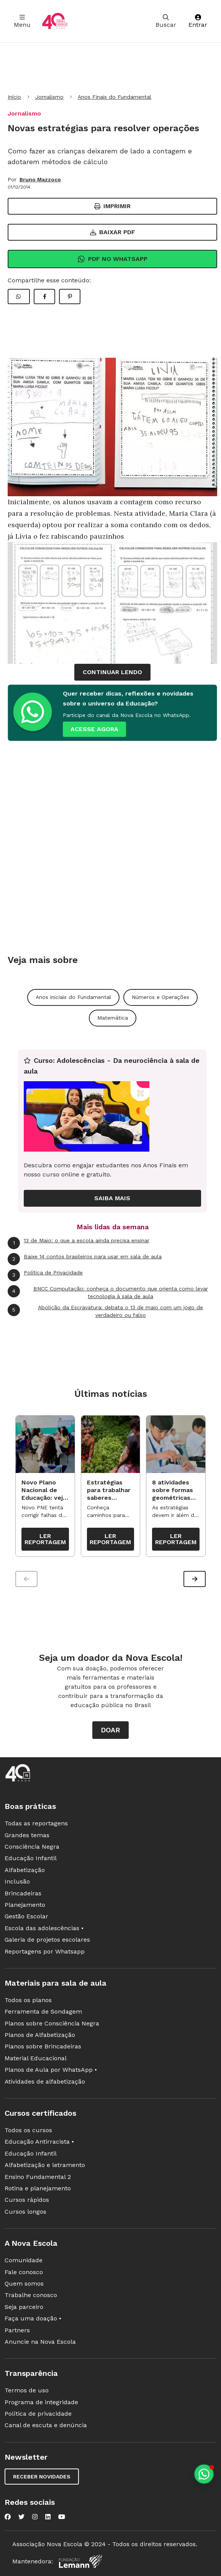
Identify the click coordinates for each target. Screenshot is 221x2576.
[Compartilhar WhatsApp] (19, 296)
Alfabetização (25, 1870)
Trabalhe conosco (31, 2295)
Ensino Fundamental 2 (38, 2176)
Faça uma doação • (33, 2318)
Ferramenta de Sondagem (43, 2011)
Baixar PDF (112, 232)
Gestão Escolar (26, 1916)
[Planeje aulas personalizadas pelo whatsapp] (204, 2474)
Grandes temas (27, 1835)
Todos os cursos (28, 2130)
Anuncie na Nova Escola (40, 2341)
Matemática (112, 1018)
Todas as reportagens (36, 1823)
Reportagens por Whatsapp (45, 1951)
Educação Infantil (31, 1858)
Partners (17, 2330)
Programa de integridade (41, 2402)
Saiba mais (112, 1198)
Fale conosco (24, 2272)
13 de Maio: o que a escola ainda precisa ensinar (78, 1243)
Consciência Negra (32, 1846)
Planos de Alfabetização (40, 2034)
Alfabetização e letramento (45, 2165)
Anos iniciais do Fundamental (73, 997)
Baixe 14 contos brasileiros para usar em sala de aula (85, 1259)
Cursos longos (25, 2211)
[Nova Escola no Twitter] (21, 2517)
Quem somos (24, 2283)
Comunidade (24, 2260)
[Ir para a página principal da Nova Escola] (54, 21)
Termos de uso (27, 2390)
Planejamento (25, 1904)
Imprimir (112, 206)
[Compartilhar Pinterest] (69, 296)
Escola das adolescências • (44, 1928)
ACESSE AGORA (94, 729)
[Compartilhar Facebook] (44, 296)
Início (14, 97)
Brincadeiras (23, 1893)
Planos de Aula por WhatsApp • (51, 2069)
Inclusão (17, 1881)
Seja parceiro (24, 2306)
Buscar (166, 21)
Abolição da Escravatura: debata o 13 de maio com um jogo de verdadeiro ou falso (105, 1311)
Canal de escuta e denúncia (46, 2425)
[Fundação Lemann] (80, 2561)
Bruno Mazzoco (40, 179)
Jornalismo (49, 97)
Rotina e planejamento (38, 2188)
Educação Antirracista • (39, 2141)
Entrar (197, 21)
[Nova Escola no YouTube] (61, 2517)
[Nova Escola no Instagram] (35, 2517)
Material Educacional (36, 2058)
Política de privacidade (38, 2413)
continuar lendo (112, 672)
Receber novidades (41, 2476)
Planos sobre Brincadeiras (43, 2046)
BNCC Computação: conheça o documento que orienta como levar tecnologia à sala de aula (108, 1292)
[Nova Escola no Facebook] (8, 2517)
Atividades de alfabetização (45, 2081)
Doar (110, 1730)
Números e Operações (160, 997)
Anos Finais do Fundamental (114, 97)
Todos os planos (28, 2000)
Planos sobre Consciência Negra (52, 2023)
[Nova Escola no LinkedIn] (48, 2517)
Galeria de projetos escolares (47, 1939)
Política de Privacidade (45, 1275)
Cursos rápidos (27, 2199)
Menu (22, 21)
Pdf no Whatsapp (112, 259)
